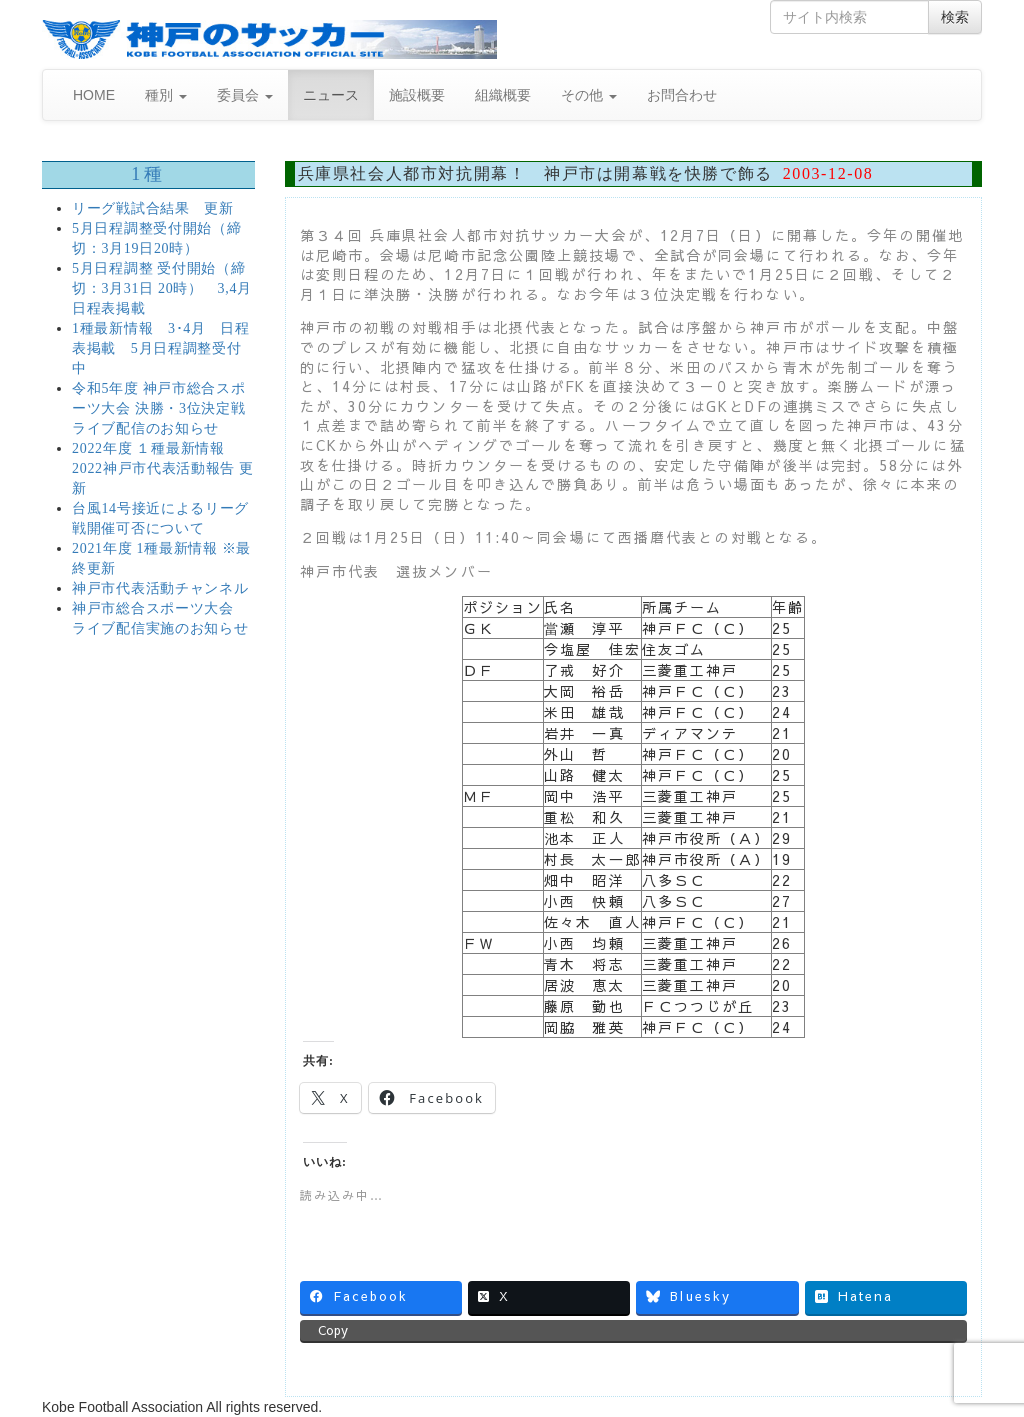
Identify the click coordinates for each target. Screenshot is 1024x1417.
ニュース (331, 95)
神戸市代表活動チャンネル (160, 588)
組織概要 (503, 95)
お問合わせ (682, 95)
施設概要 (417, 95)
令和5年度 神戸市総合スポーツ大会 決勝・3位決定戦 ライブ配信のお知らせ (159, 408)
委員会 (245, 95)
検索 (955, 17)
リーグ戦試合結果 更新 (153, 208)
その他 (589, 95)
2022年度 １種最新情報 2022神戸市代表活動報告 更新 (163, 468)
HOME (94, 95)
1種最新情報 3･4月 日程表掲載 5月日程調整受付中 (161, 348)
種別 (166, 95)
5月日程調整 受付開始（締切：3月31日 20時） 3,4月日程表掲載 (162, 288)
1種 (148, 174)
